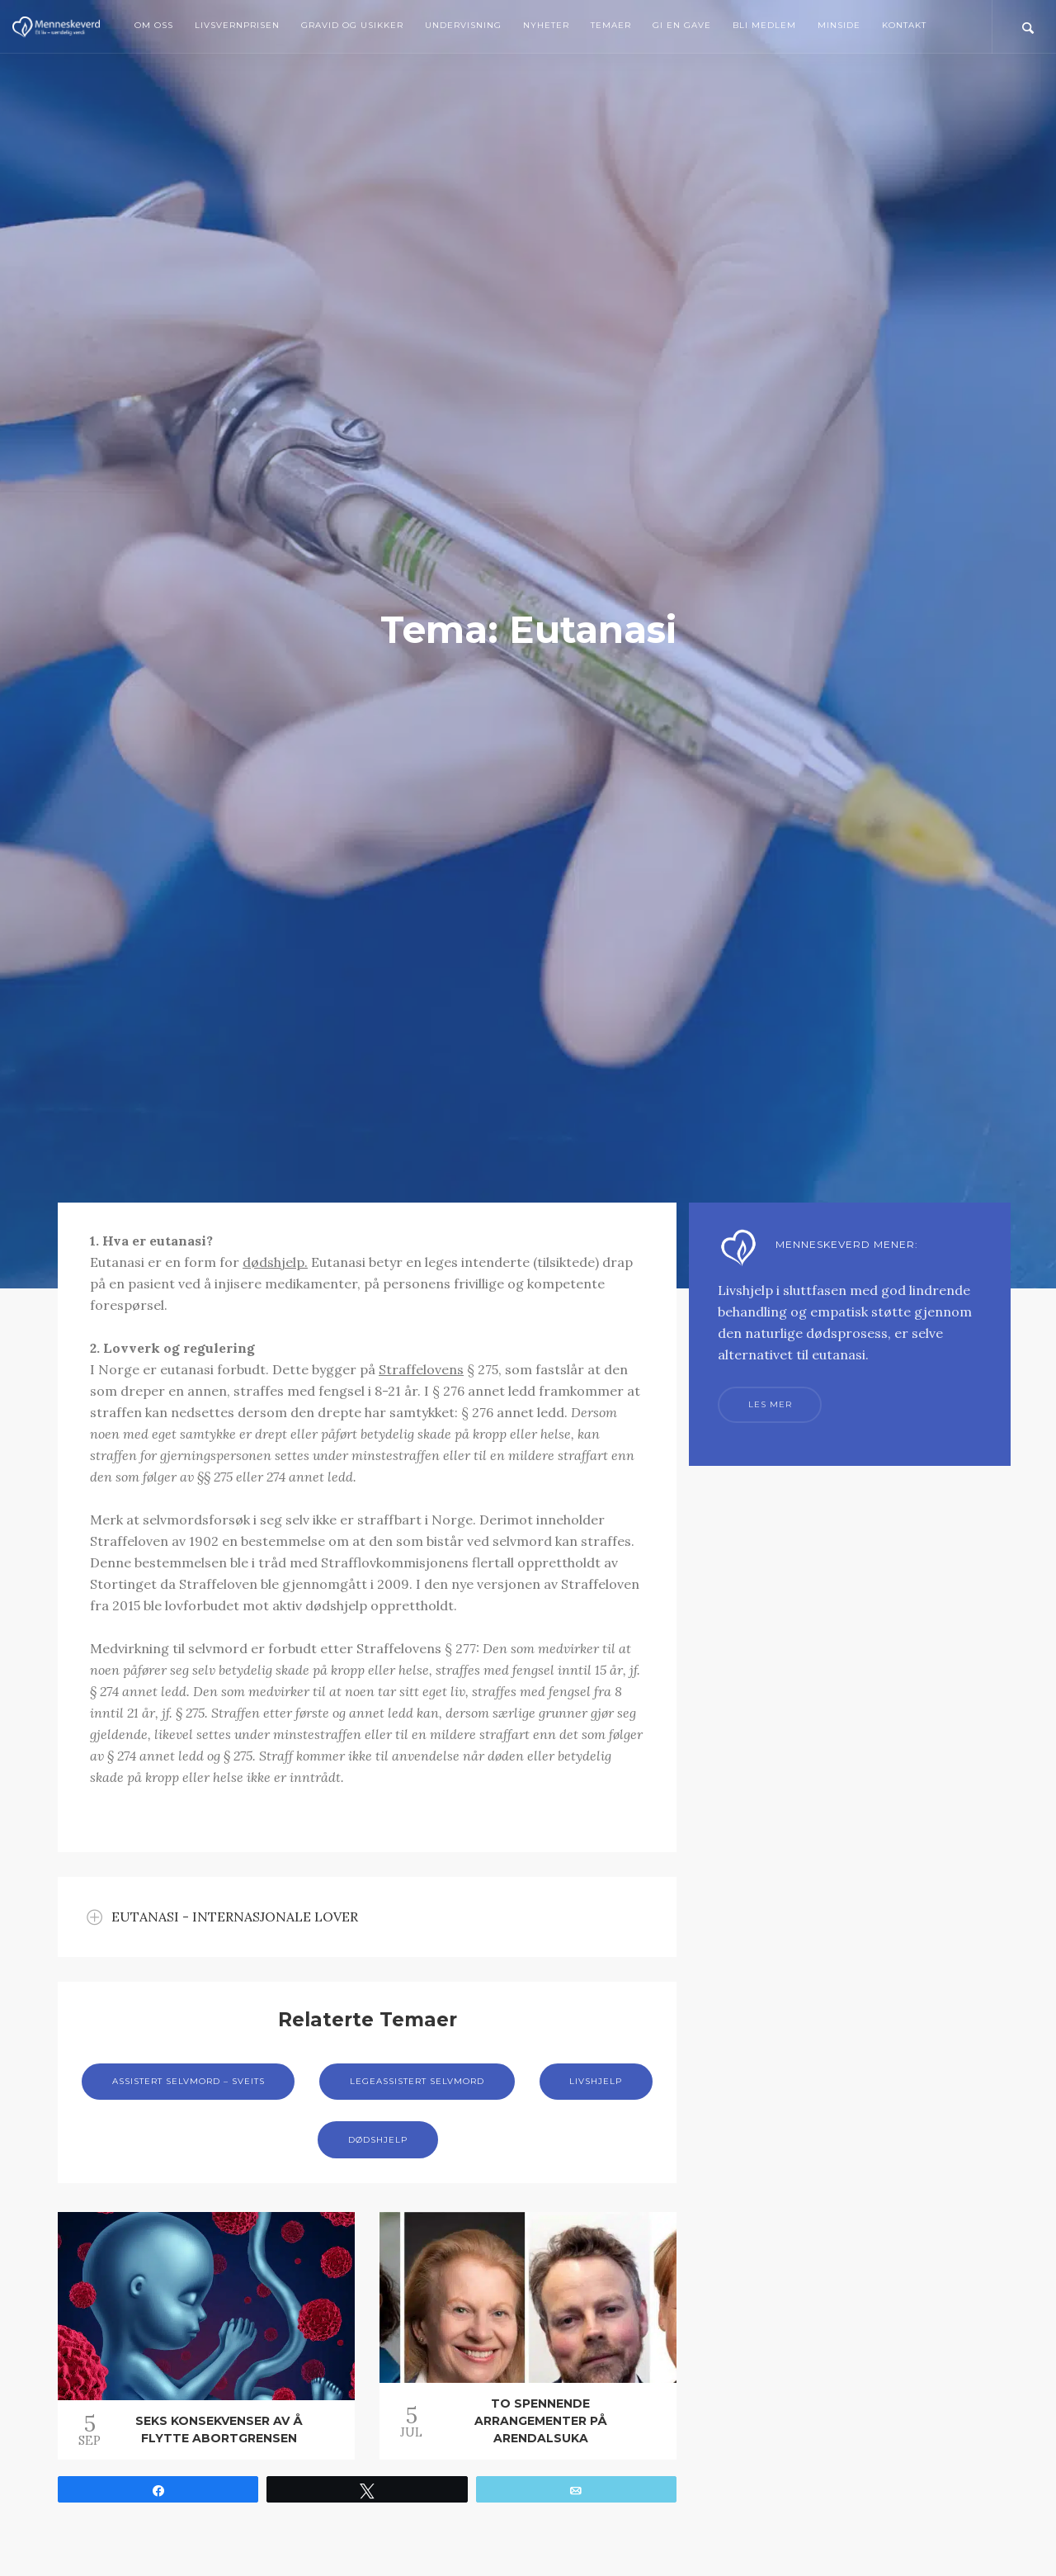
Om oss (153, 25)
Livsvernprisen (237, 25)
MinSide (839, 25)
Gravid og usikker (352, 25)
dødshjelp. (275, 1262)
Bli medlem (764, 25)
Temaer (611, 25)
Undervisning (463, 25)
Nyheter (546, 25)
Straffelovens (421, 1369)
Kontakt (904, 25)
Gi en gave (682, 25)
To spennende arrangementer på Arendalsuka (540, 2421)
